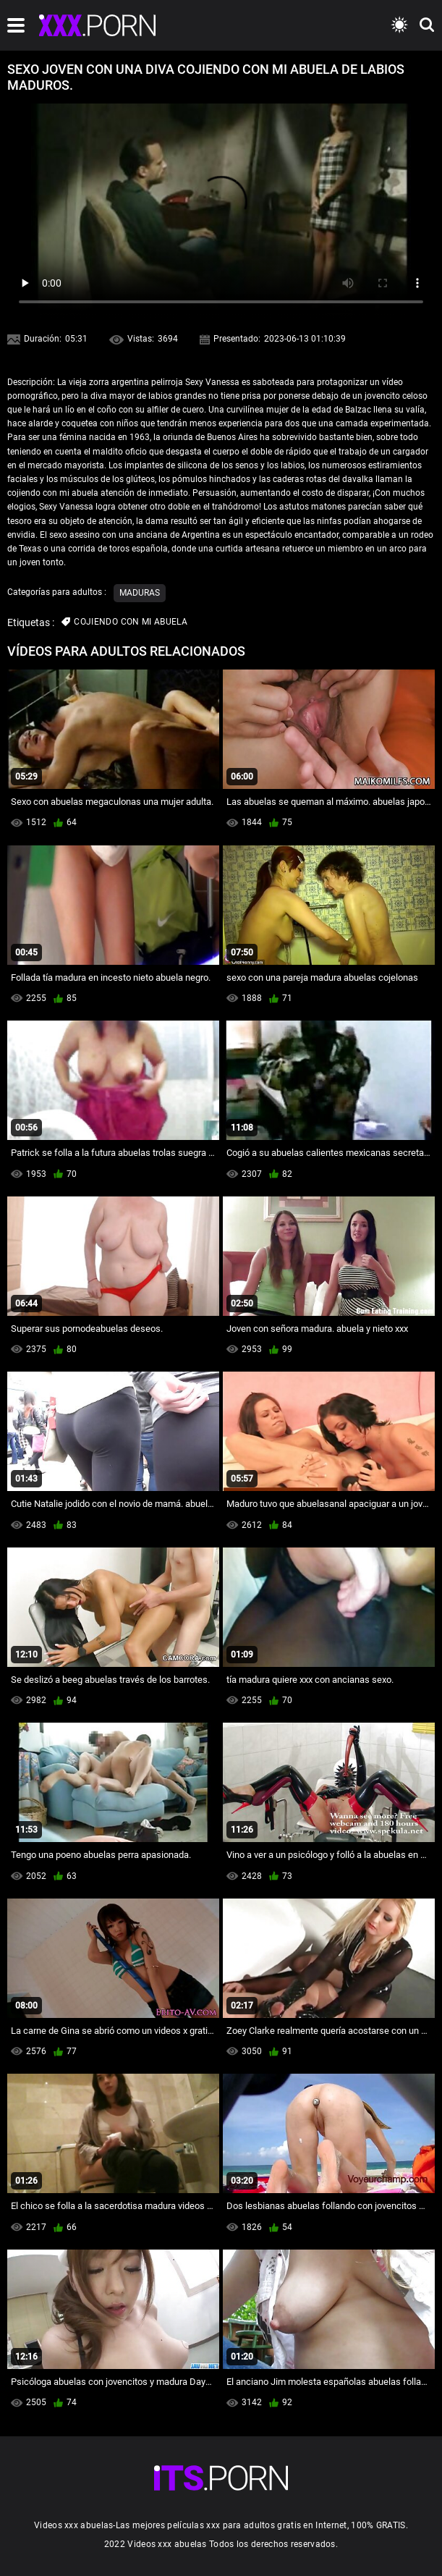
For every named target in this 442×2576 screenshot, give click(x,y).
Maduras (139, 593)
